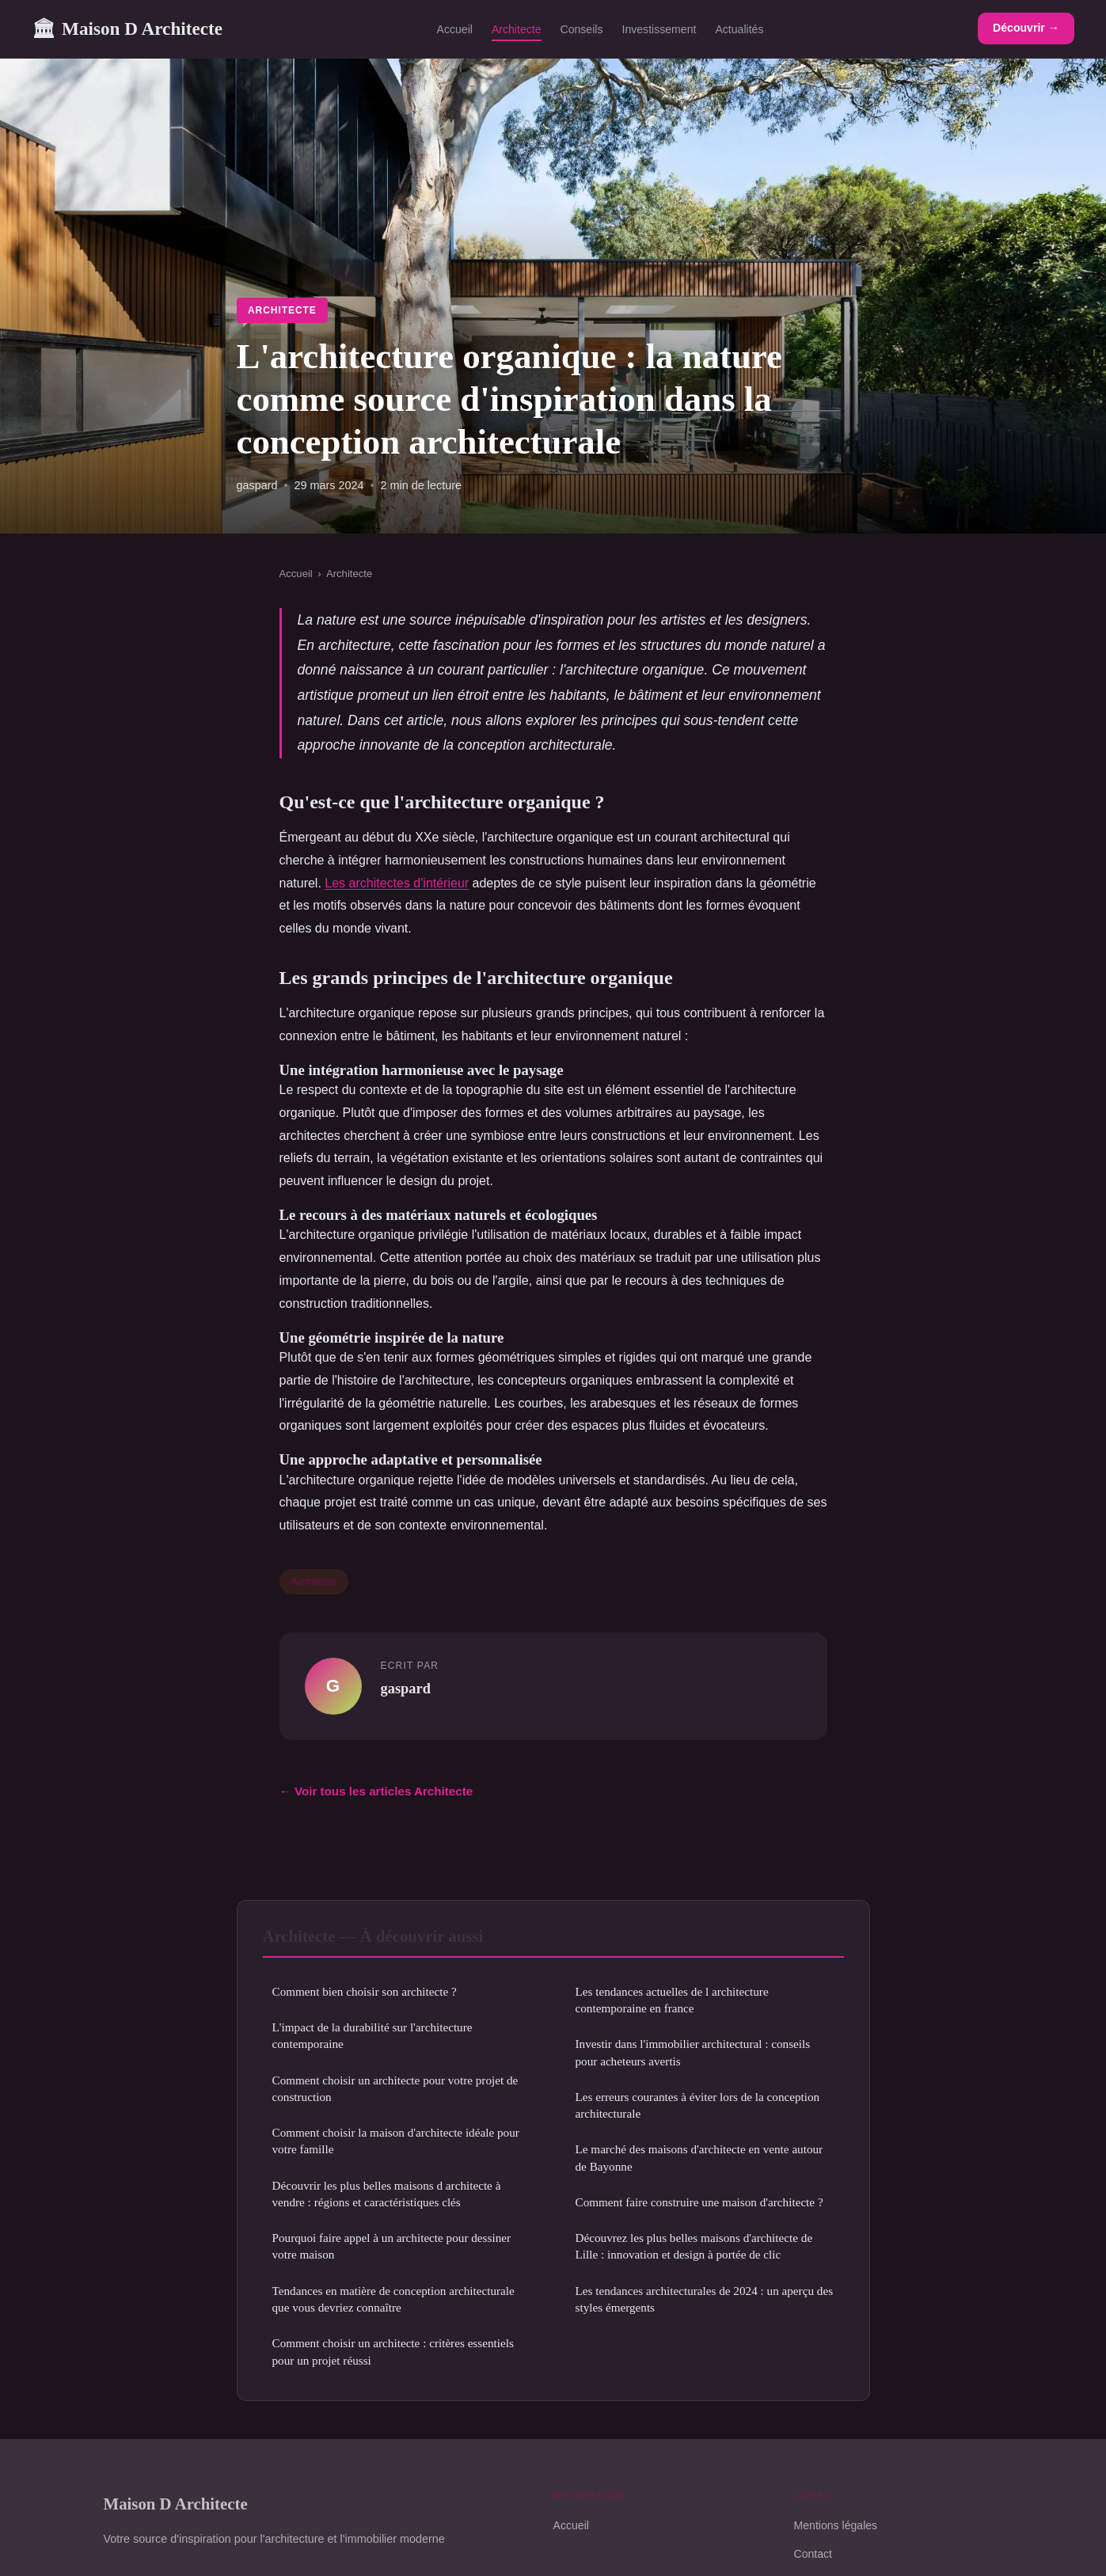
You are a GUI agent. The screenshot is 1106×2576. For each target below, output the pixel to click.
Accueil (455, 29)
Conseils (582, 29)
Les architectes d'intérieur (397, 883)
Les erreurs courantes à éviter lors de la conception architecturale (698, 2105)
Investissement (659, 29)
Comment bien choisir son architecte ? (364, 1991)
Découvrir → (1026, 27)
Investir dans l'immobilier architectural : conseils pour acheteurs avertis (693, 2052)
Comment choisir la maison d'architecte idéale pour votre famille (395, 2141)
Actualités (739, 29)
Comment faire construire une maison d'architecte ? (699, 2202)
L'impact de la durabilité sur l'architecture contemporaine (372, 2035)
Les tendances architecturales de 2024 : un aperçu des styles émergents (705, 2299)
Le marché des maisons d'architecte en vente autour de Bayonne (699, 2157)
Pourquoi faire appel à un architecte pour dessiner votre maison (391, 2246)
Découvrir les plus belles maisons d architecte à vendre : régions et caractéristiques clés (386, 2194)
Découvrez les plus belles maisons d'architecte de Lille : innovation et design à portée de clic (694, 2246)
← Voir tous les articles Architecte (376, 1791)
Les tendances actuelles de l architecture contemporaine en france (672, 2000)
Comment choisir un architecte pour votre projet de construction (395, 2088)
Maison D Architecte (127, 29)
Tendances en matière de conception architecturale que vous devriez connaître (393, 2299)
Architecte (517, 29)
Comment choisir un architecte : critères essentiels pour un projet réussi (393, 2351)
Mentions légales (836, 2525)
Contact (813, 2554)
